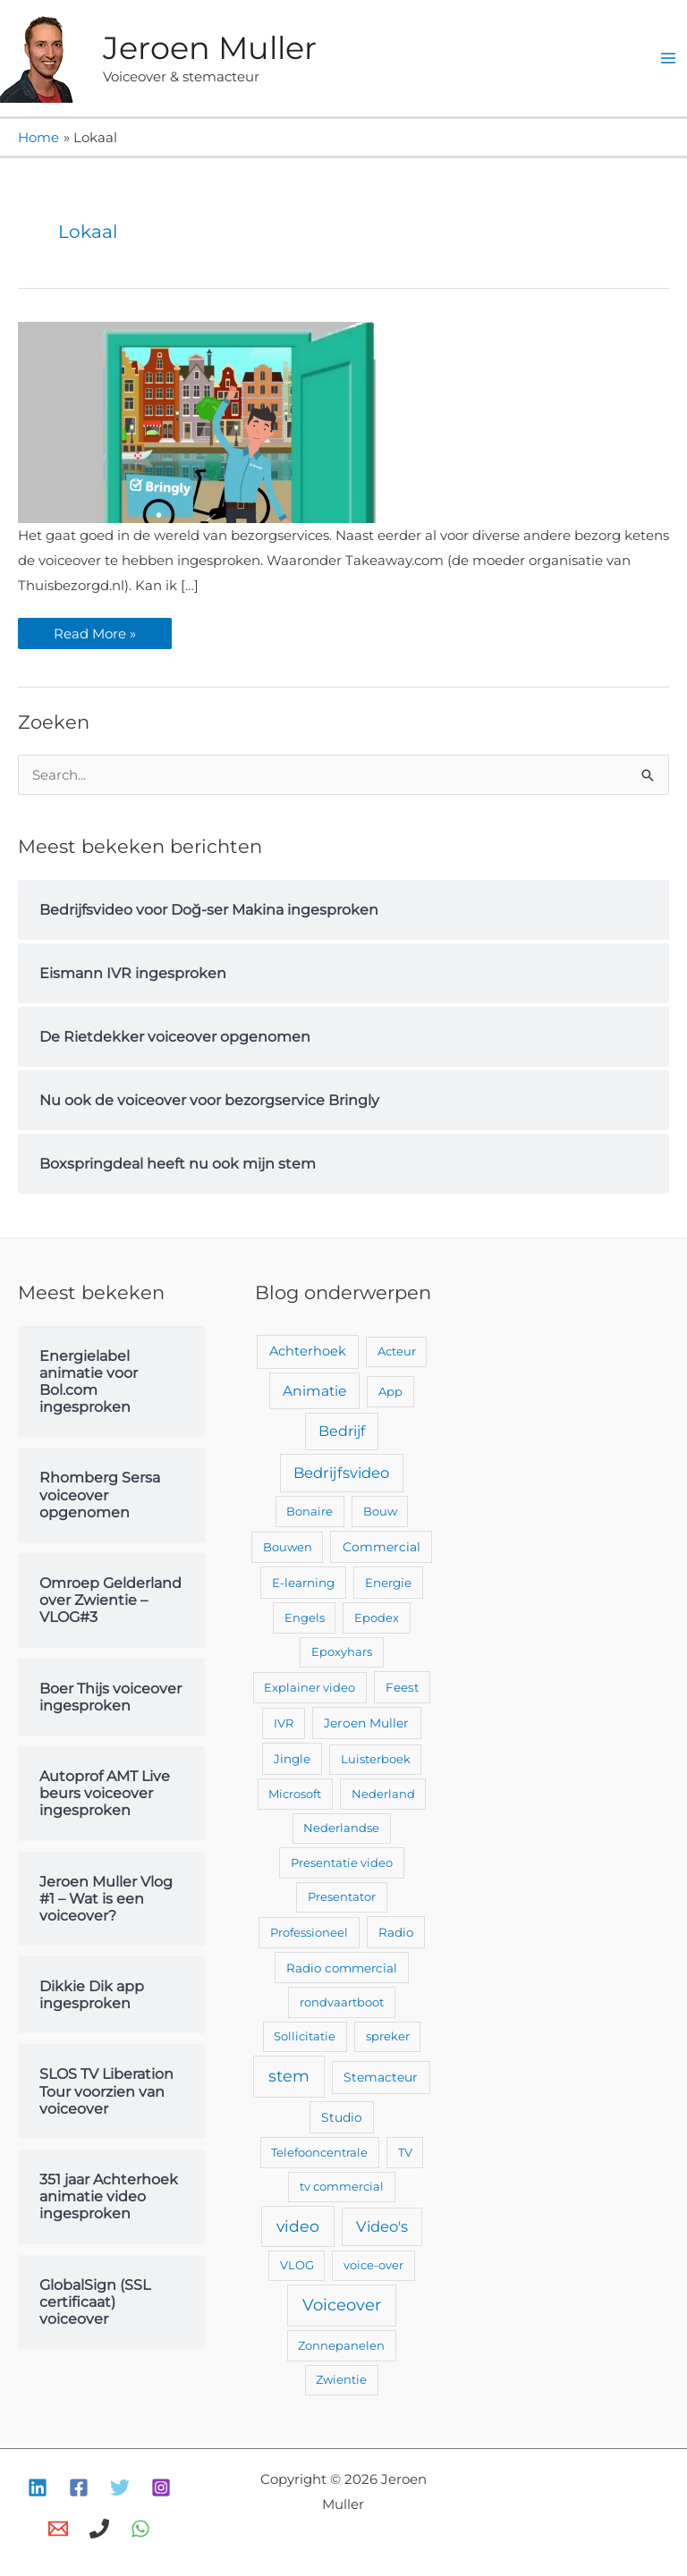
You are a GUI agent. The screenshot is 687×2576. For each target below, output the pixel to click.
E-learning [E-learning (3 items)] (303, 1582)
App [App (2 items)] (390, 1391)
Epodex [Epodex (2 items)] (376, 1617)
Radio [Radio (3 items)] (395, 1932)
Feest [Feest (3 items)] (402, 1687)
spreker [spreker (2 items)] (388, 2036)
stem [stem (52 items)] (289, 2075)
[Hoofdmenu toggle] (668, 58)
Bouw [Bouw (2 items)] (380, 1511)
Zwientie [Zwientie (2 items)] (341, 2379)
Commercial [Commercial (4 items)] (381, 1547)
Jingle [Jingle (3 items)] (292, 1759)
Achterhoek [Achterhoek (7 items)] (307, 1351)
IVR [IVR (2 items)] (283, 1723)
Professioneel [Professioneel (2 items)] (309, 1932)
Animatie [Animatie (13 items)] (314, 1390)
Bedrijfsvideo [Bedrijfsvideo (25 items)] (341, 1473)
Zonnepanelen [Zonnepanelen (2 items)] (341, 2345)
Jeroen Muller (210, 48)
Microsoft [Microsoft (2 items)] (294, 1793)
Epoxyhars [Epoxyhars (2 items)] (341, 1651)
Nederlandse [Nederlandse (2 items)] (341, 1827)
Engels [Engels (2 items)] (304, 1617)
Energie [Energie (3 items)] (388, 1582)
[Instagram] (161, 2487)
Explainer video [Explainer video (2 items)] (309, 1687)
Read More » (99, 630)
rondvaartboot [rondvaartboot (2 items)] (342, 2002)
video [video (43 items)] (297, 2226)
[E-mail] (58, 2528)
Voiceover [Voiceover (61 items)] (341, 2305)
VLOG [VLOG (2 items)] (297, 2265)
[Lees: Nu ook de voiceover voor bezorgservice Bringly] (197, 420)
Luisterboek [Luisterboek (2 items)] (376, 1759)
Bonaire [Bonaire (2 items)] (309, 1511)
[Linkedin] (37, 2487)
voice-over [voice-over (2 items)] (373, 2265)
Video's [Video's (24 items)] (382, 2226)
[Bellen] (99, 2528)
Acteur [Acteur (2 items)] (396, 1351)
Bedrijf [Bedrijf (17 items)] (341, 1431)
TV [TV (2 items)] (405, 2152)
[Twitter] (119, 2487)
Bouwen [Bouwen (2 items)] (287, 1547)
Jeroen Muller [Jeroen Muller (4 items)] (366, 1723)
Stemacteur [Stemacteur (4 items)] (381, 2077)
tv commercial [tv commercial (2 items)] (342, 2186)
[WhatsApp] (140, 2528)
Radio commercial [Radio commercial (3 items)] (341, 1968)
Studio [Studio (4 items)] (341, 2117)
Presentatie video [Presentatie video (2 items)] (342, 1862)
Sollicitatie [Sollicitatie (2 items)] (304, 2036)
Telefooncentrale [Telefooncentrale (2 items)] (319, 2152)
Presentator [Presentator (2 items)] (342, 1896)
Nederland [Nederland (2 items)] (383, 1793)
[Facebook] (78, 2487)
